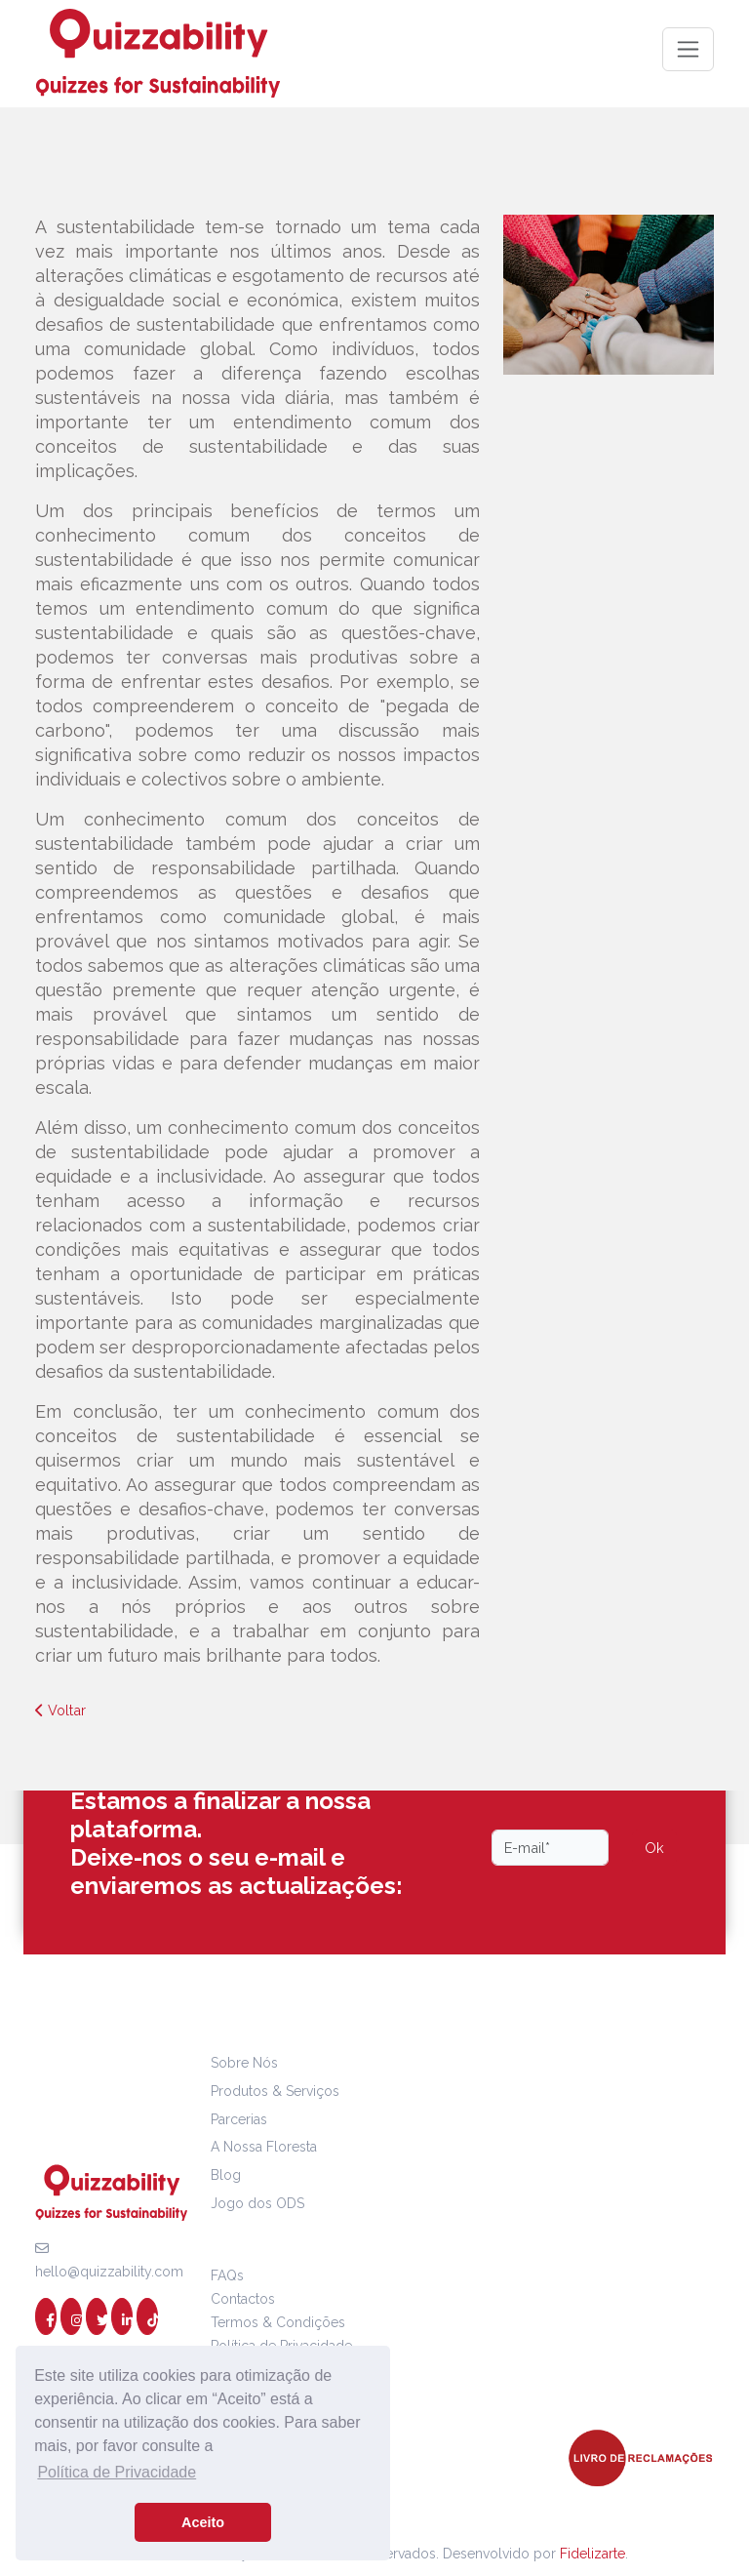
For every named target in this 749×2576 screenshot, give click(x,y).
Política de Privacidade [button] (116, 2472)
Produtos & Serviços (275, 2091)
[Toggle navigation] (688, 49)
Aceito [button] (202, 2522)
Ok (654, 1847)
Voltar (60, 1710)
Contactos (243, 2299)
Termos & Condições (278, 2322)
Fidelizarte (592, 2553)
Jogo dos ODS (257, 2203)
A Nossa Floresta (264, 2146)
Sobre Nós (244, 2063)
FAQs (227, 2275)
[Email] (550, 1848)
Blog (226, 2175)
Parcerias (239, 2119)
